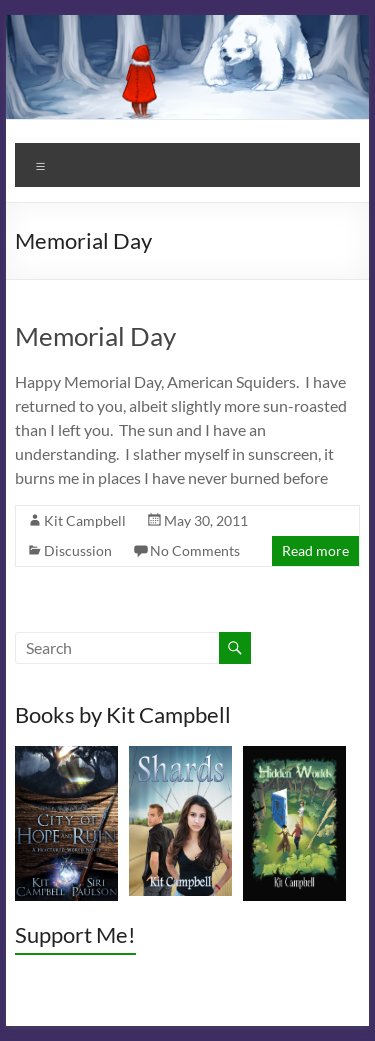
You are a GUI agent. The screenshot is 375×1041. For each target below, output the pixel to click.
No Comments (195, 550)
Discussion (78, 550)
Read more (315, 550)
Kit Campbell (85, 520)
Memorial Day (95, 336)
